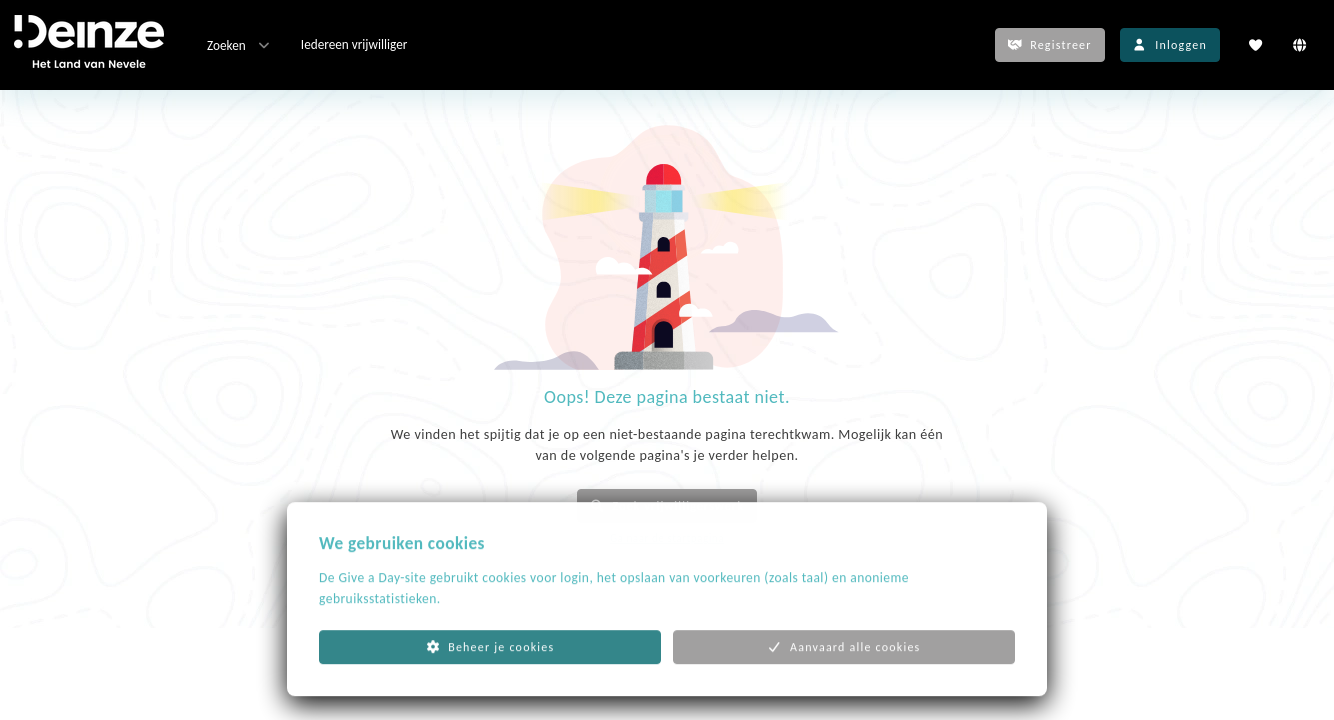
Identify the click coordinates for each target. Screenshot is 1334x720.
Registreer (1050, 45)
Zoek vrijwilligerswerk (667, 506)
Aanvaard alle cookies (844, 668)
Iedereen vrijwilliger (354, 44)
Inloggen (1170, 45)
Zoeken (240, 45)
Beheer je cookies (490, 668)
